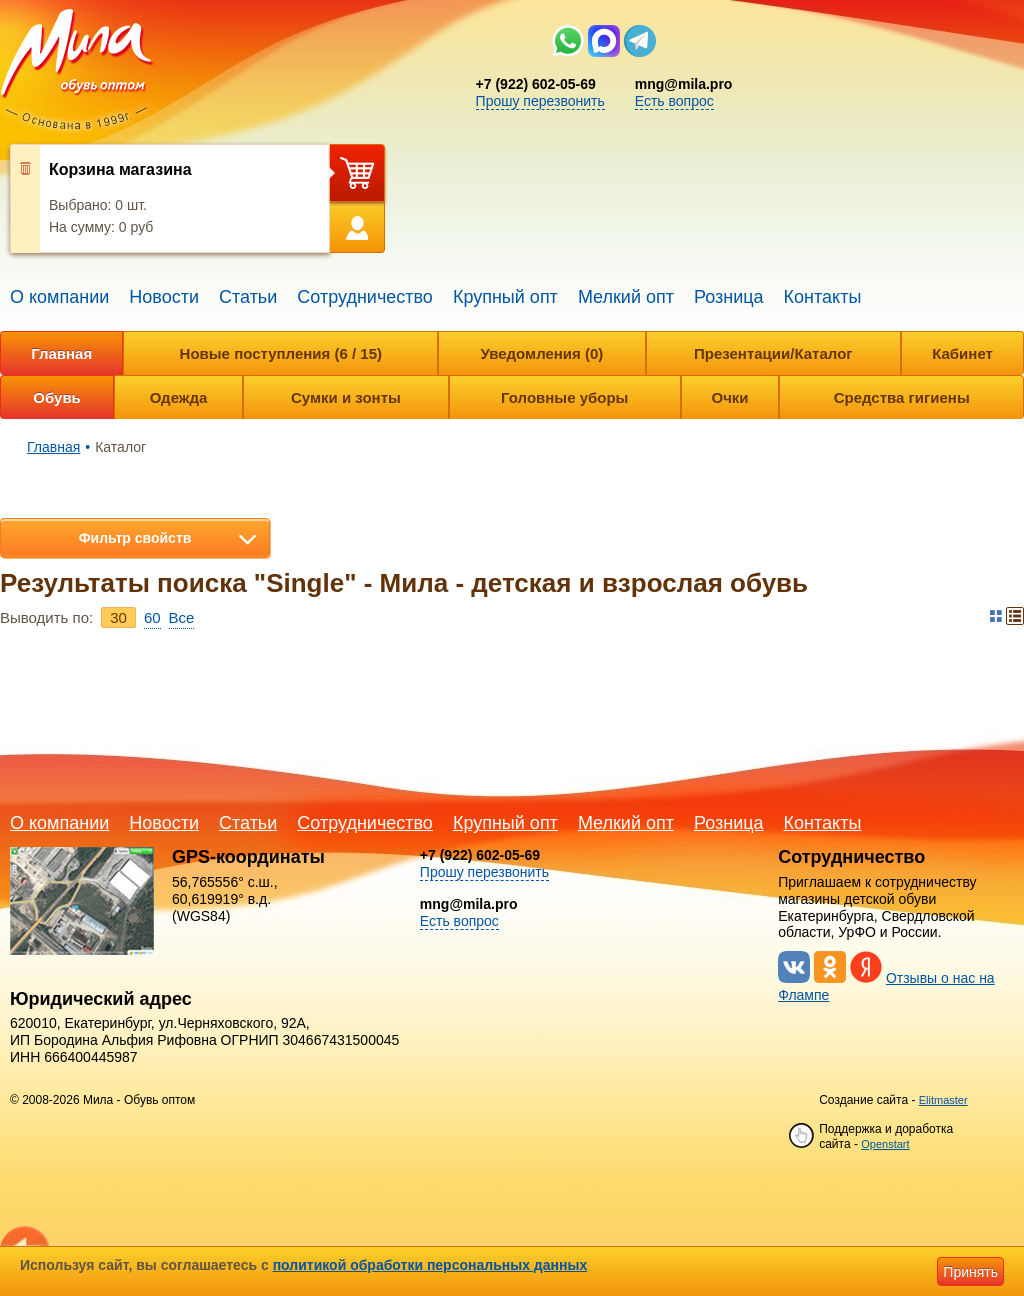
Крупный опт (505, 297)
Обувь (57, 397)
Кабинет (962, 353)
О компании (59, 297)
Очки (729, 397)
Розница (729, 297)
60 (152, 617)
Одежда (178, 397)
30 (118, 617)
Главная (61, 353)
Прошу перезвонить (540, 101)
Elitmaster (943, 1100)
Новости (164, 297)
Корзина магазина (120, 169)
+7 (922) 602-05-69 (536, 84)
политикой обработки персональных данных (430, 1265)
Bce (182, 617)
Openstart (885, 1144)
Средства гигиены (902, 397)
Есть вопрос (674, 101)
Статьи (248, 297)
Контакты (823, 297)
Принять (970, 1272)
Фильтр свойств (135, 538)
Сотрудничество (365, 297)
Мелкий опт (626, 297)
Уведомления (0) (541, 353)
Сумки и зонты (346, 397)
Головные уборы (564, 397)
